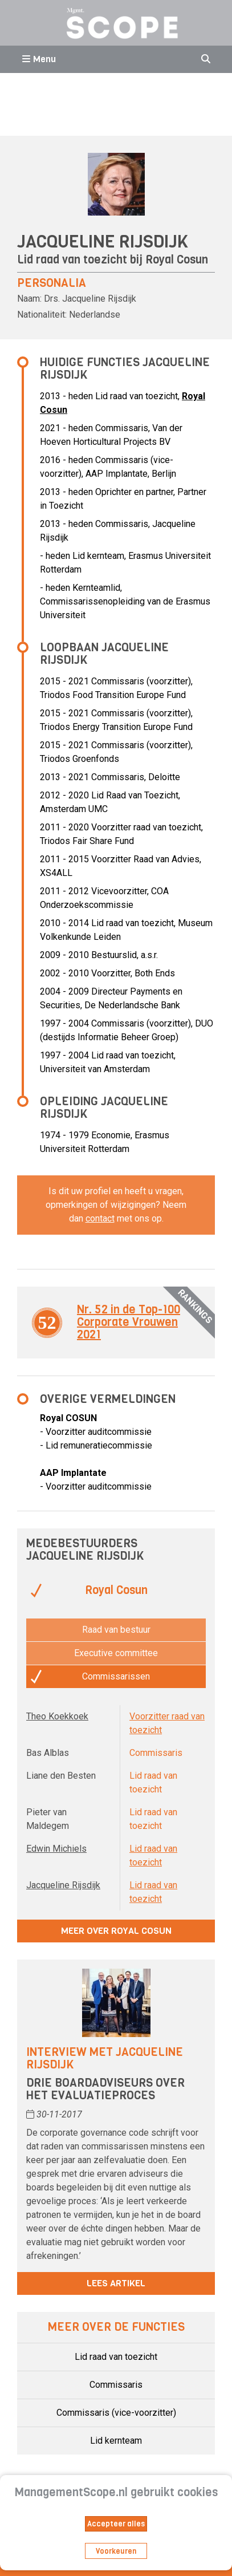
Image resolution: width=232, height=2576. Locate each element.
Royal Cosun (176, 259)
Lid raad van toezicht (116, 2356)
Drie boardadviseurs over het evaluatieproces (105, 2089)
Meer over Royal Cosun (116, 1931)
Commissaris (116, 2384)
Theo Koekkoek (57, 1716)
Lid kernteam (116, 2440)
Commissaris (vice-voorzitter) (116, 2412)
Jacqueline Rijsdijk (63, 1885)
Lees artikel (116, 2283)
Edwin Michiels (56, 1848)
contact (100, 1218)
